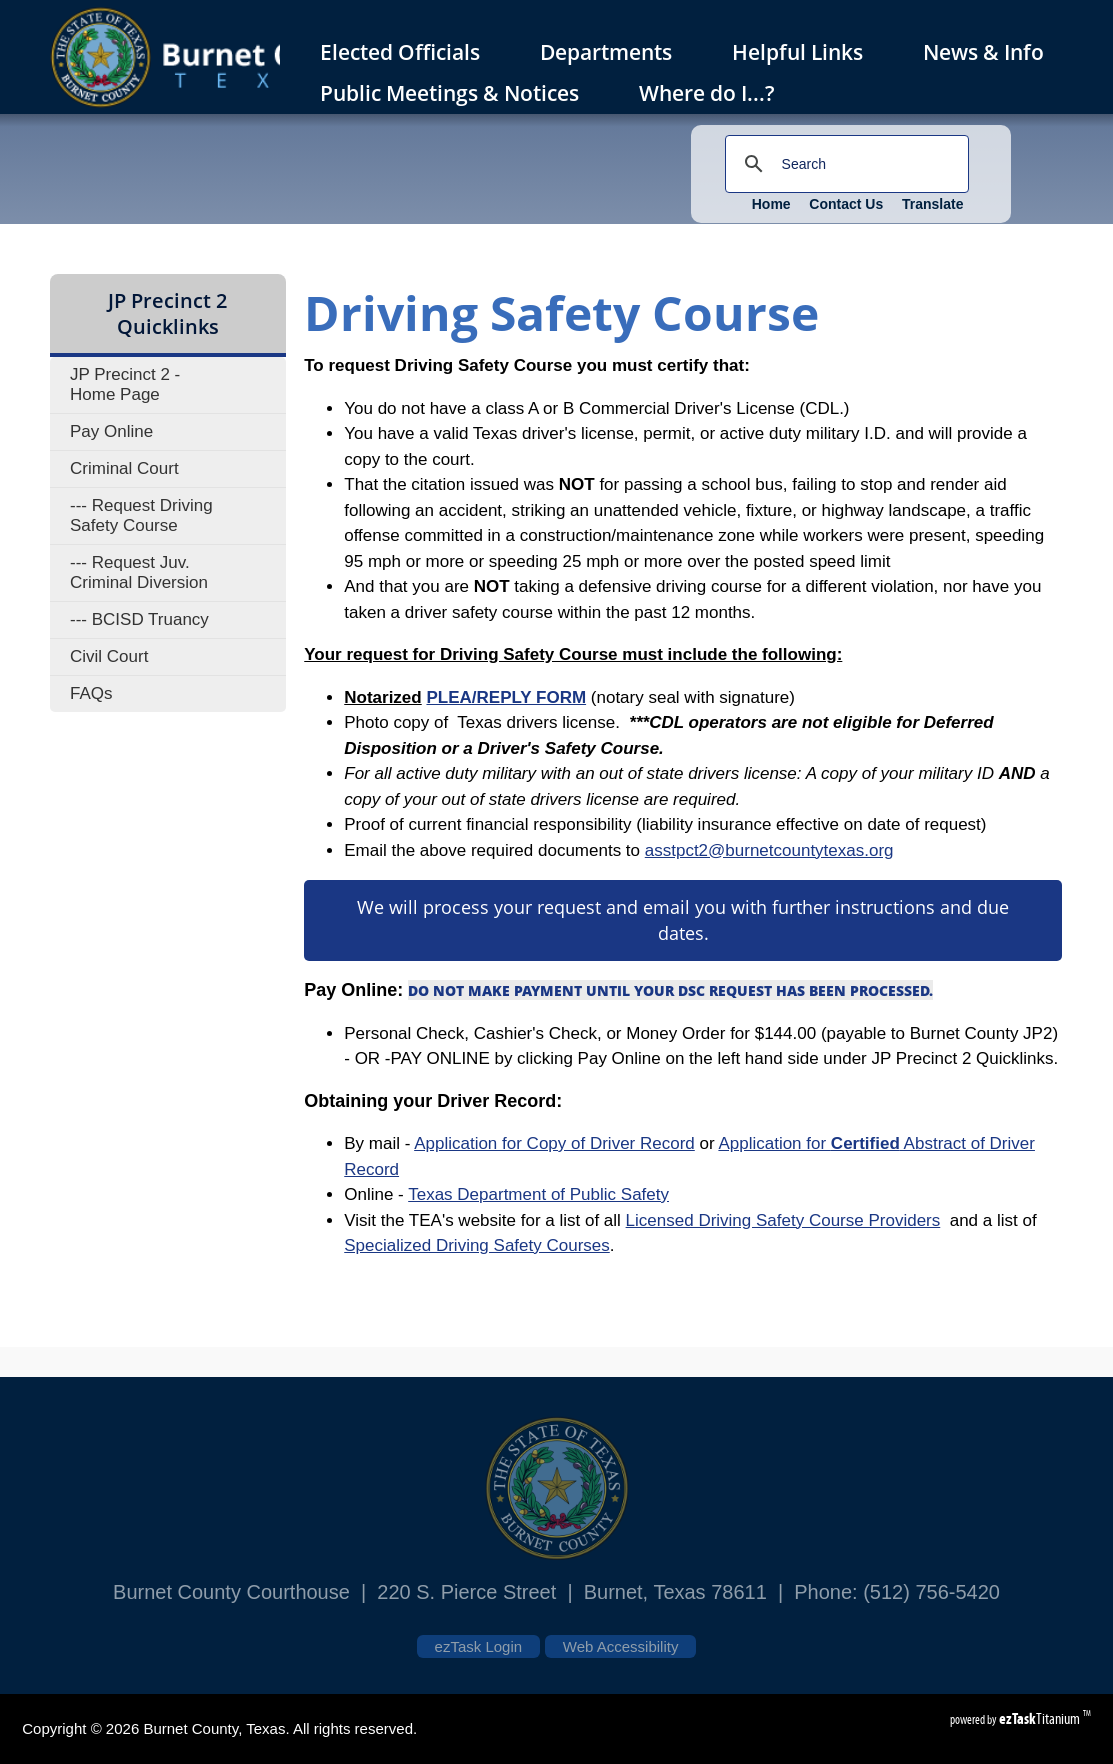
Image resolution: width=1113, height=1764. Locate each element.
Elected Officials (409, 52)
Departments (615, 52)
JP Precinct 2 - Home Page (125, 384)
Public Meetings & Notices (458, 93)
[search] (844, 164)
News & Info (983, 52)
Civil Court (109, 656)
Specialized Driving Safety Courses (477, 1245)
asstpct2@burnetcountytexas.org (769, 850)
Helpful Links (797, 52)
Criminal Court (124, 468)
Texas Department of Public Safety (538, 1194)
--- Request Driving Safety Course (141, 515)
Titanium (1041, 1718)
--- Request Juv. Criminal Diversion (139, 572)
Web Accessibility (621, 1646)
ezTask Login (479, 1646)
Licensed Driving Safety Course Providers (783, 1220)
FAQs (91, 693)
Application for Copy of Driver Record (554, 1143)
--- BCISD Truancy (139, 619)
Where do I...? (716, 93)
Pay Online (111, 431)
